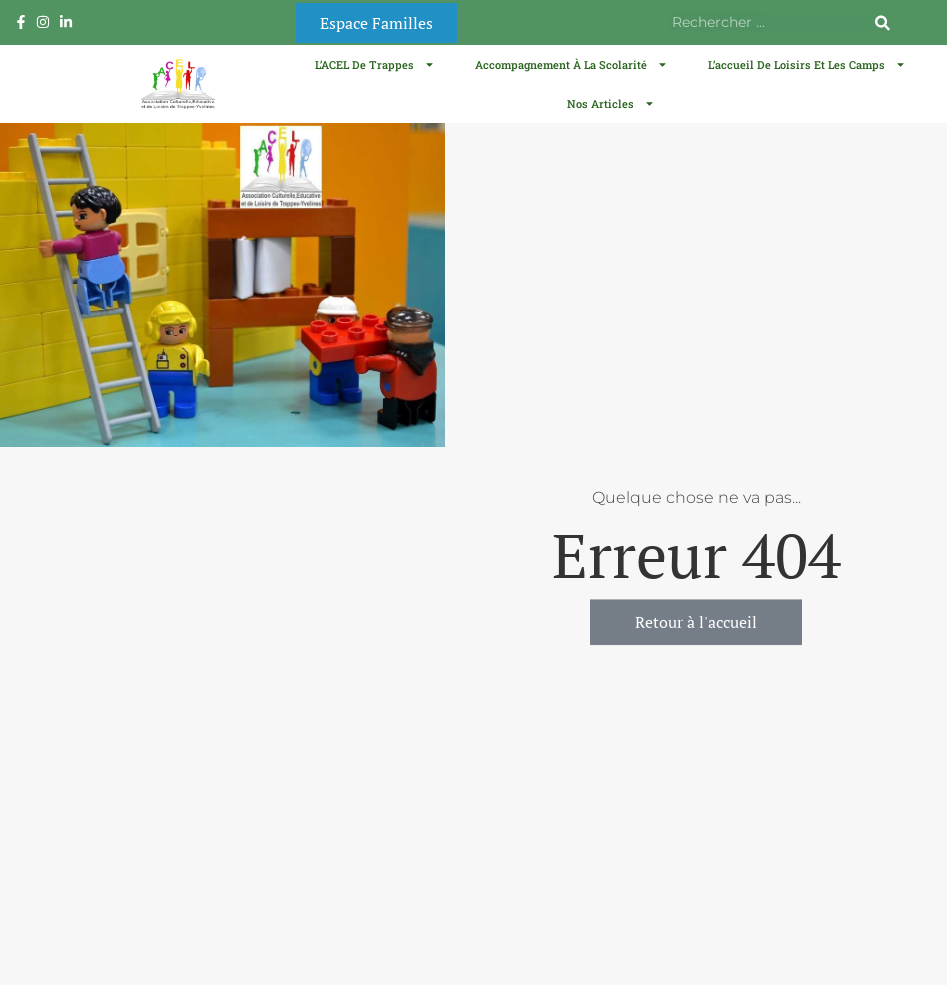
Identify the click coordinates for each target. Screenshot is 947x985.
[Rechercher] (882, 22)
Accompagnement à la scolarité (571, 64)
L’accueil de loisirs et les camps (807, 64)
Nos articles (611, 103)
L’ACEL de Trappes (375, 64)
